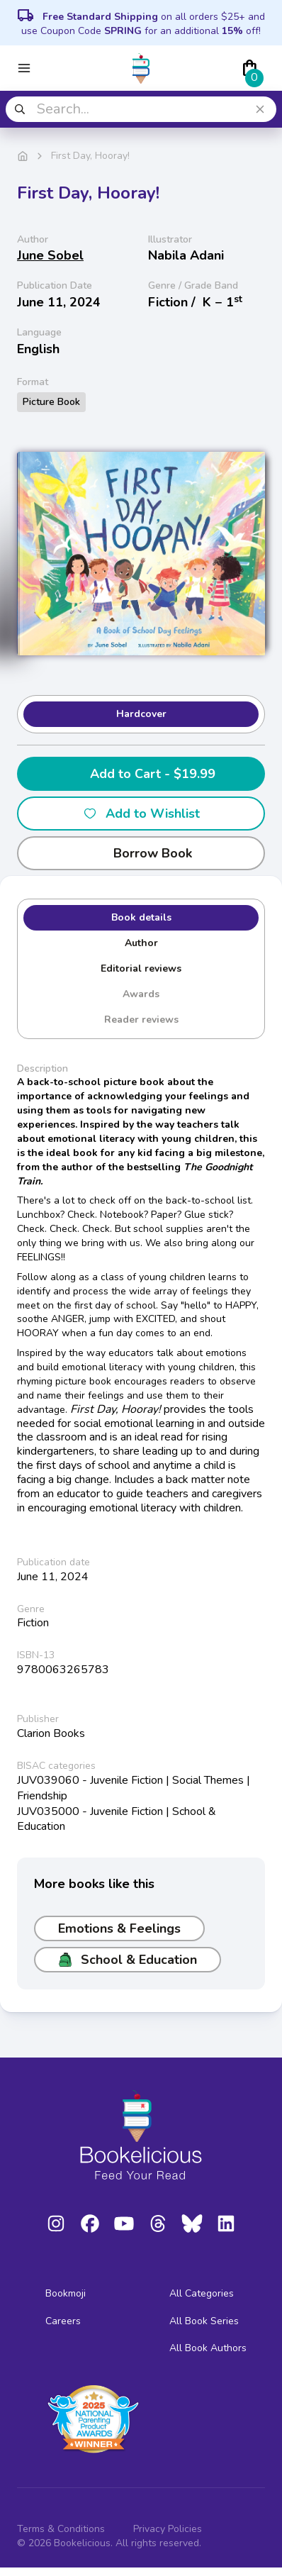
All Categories (201, 2293)
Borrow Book (141, 853)
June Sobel (50, 255)
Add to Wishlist (141, 813)
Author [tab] (141, 943)
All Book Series (204, 2321)
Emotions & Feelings (119, 1928)
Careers (63, 2321)
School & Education (127, 1959)
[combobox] (141, 109)
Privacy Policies (167, 2529)
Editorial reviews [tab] (141, 968)
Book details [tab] (141, 917)
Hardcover (141, 714)
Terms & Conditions (61, 2529)
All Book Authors (208, 2348)
